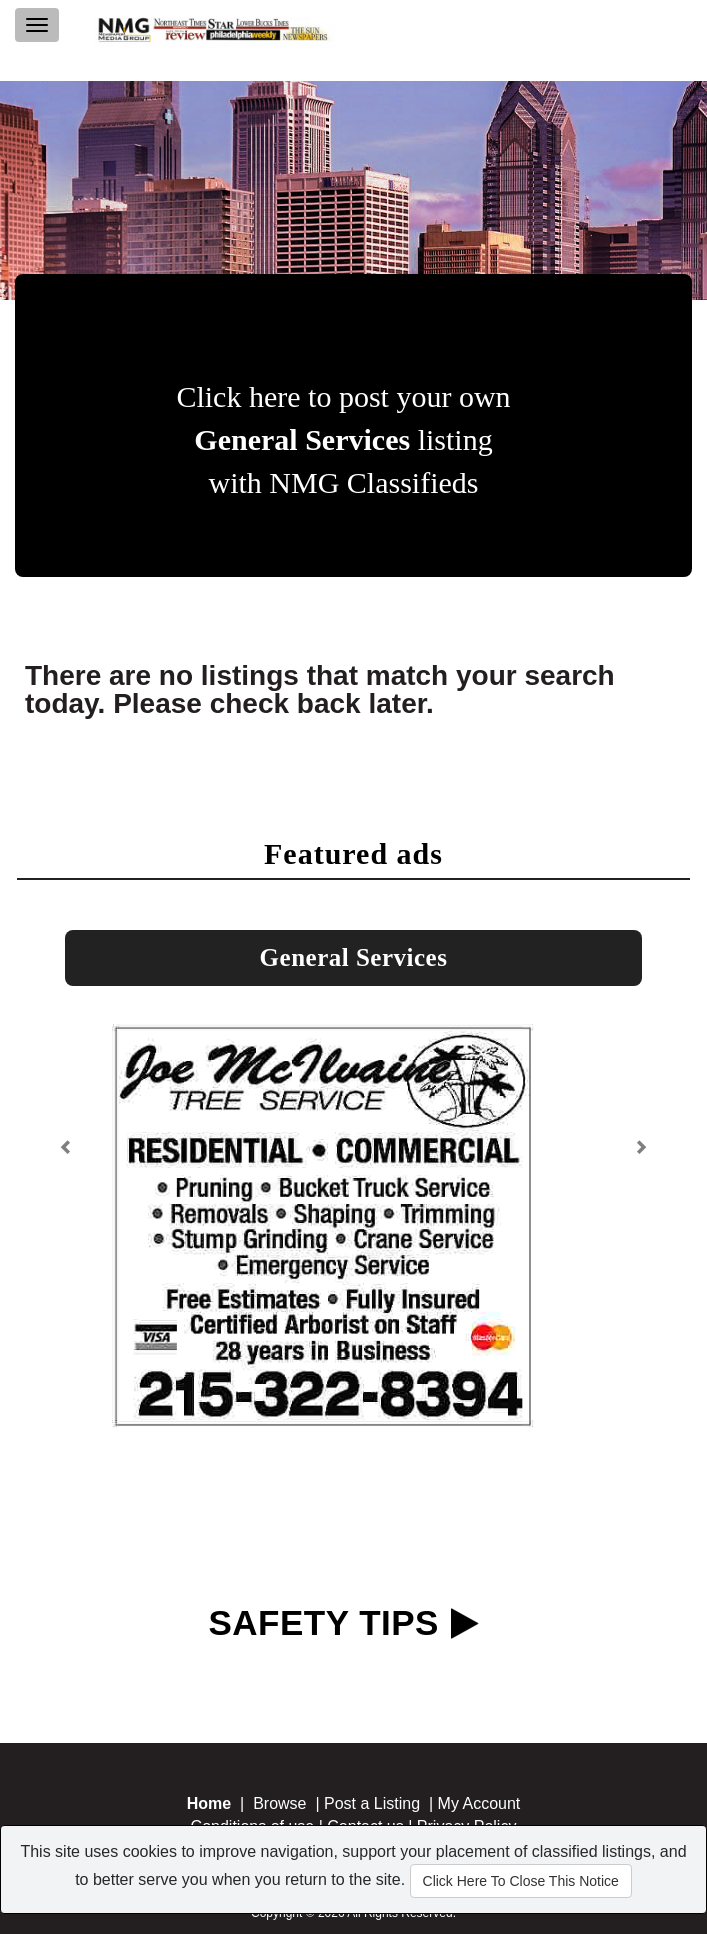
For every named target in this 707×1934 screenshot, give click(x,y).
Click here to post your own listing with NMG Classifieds (343, 439)
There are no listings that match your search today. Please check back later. (320, 689)
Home (209, 1803)
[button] (69, 1139)
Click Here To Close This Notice (521, 1881)
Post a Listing (372, 1803)
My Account (479, 1803)
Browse (279, 1803)
